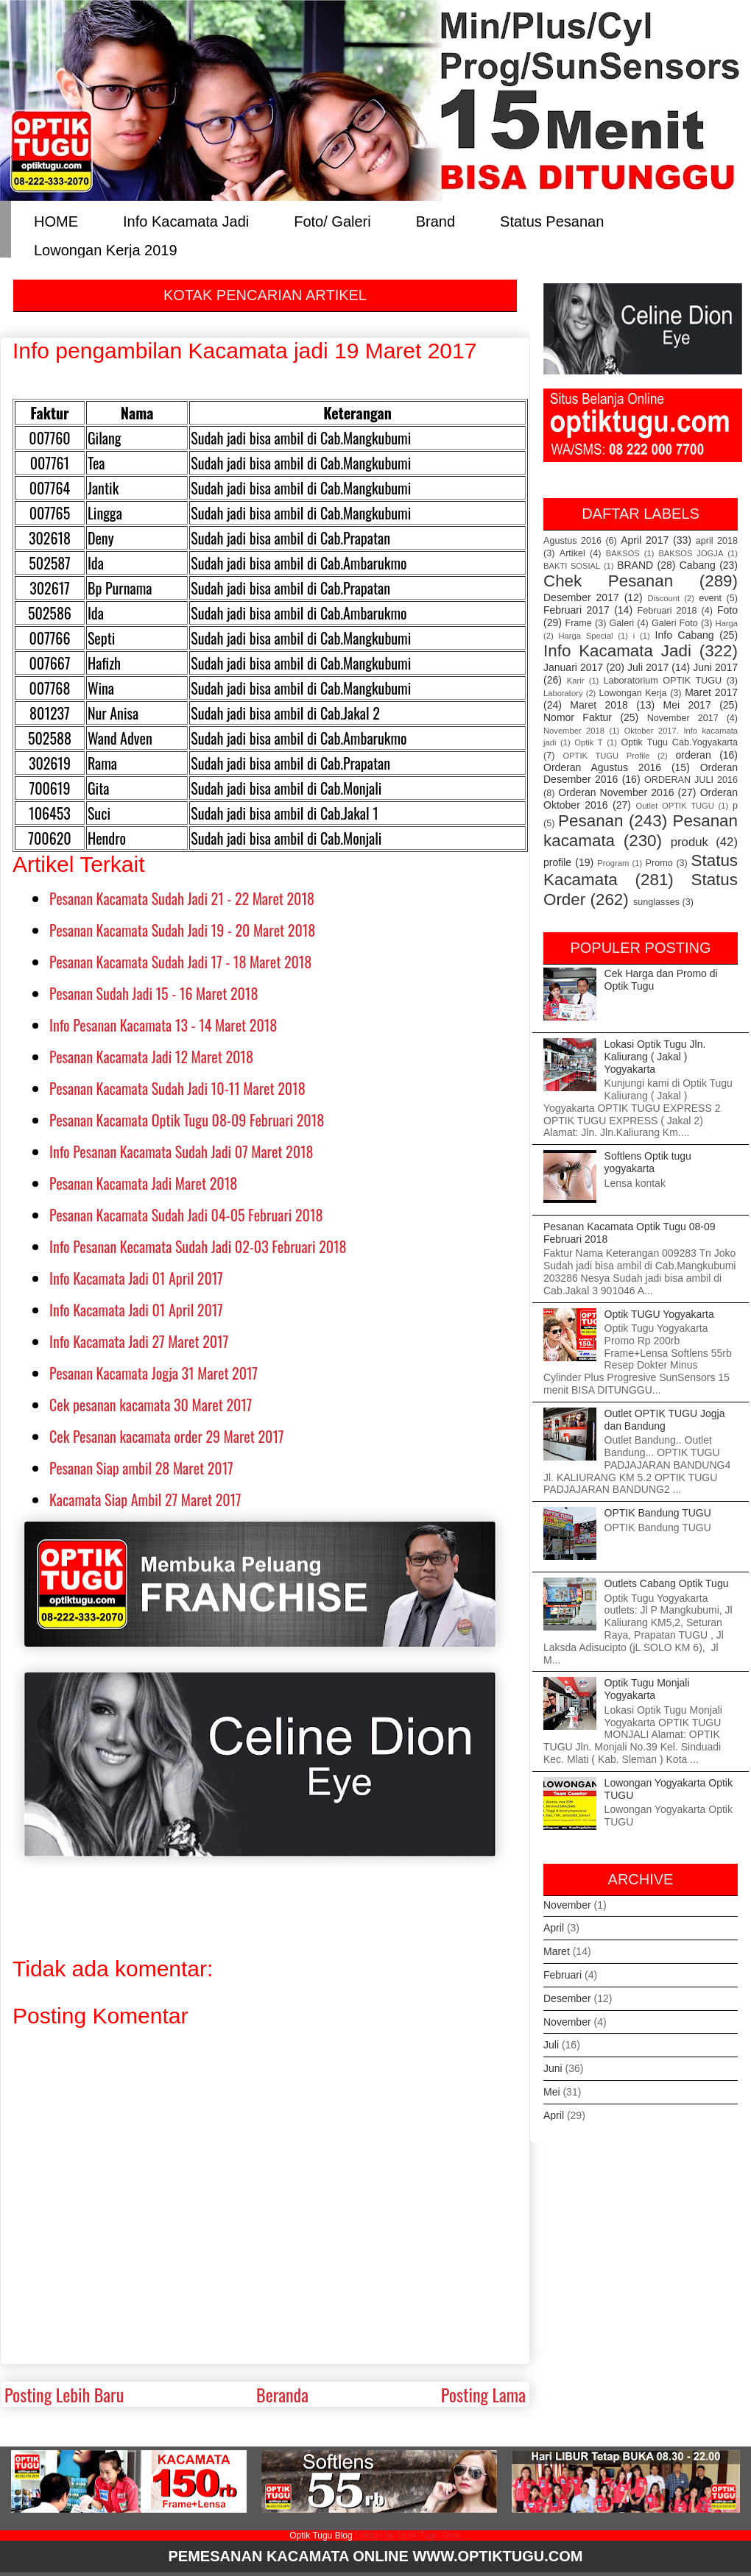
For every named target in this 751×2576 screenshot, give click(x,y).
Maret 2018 (598, 705)
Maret (556, 1951)
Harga (727, 623)
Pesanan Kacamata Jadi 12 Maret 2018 (151, 1057)
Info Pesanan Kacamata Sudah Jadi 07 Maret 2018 (181, 1151)
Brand (435, 220)
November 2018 (573, 730)
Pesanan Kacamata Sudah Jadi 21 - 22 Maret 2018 (181, 898)
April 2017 (645, 540)
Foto (727, 610)
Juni (553, 2068)
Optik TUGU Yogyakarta (659, 1314)
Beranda (282, 2394)
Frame (578, 623)
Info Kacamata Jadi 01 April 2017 (136, 1278)
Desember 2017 (581, 597)
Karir (576, 680)
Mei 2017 (687, 705)
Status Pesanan (552, 220)
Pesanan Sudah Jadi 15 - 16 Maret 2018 (153, 993)
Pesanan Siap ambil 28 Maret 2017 (141, 1468)
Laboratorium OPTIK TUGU (663, 680)
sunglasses (656, 902)
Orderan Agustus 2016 (602, 767)
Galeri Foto (675, 623)
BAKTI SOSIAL (571, 565)
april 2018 (717, 541)
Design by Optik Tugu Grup (408, 2535)
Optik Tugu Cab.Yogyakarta (679, 742)
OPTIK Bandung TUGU (657, 1513)
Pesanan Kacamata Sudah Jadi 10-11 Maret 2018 (177, 1088)
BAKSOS (623, 553)
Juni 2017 (715, 667)
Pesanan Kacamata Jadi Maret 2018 (143, 1183)
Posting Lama (483, 2394)
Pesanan (590, 821)
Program (613, 863)
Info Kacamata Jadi (186, 220)
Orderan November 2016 (616, 792)
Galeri (622, 623)
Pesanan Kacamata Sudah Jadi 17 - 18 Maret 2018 (180, 962)
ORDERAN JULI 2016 (691, 780)
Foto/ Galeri (332, 220)
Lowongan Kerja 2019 (105, 249)
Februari (562, 1975)
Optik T (588, 742)
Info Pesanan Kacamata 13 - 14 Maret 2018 (163, 1025)
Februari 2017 (576, 610)
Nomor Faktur (577, 717)
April (553, 1928)
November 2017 (683, 718)
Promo (659, 863)
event (710, 598)
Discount (664, 598)
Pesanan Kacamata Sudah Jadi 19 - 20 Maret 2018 (182, 930)
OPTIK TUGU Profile (606, 755)
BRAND (635, 565)
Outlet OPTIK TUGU (674, 805)
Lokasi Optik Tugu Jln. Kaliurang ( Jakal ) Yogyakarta (655, 1056)
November (567, 1905)
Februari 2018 (667, 611)
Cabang (698, 565)
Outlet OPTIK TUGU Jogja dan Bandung (664, 1420)
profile (557, 862)
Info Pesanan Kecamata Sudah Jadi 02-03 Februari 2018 (198, 1246)
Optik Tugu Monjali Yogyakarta (647, 1689)
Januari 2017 (573, 667)
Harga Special (586, 635)
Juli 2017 (648, 667)
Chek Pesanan (608, 581)
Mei (551, 2092)
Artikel (572, 553)
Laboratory (563, 693)
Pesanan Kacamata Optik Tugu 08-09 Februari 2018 (186, 1120)
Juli (551, 2045)
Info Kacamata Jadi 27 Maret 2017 (138, 1341)
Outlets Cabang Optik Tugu (666, 1583)
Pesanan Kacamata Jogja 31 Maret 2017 (153, 1373)
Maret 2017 (711, 692)
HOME (56, 220)
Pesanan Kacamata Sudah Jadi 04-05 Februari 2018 (185, 1215)
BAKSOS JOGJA (690, 553)
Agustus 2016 (572, 541)
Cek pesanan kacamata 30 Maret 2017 (150, 1405)
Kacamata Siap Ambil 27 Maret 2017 (145, 1500)
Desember (567, 1998)
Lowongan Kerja (633, 693)
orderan (693, 755)
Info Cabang (684, 635)
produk (689, 842)
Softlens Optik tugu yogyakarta (647, 1162)
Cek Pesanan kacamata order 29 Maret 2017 (166, 1436)
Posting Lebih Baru (64, 2394)
